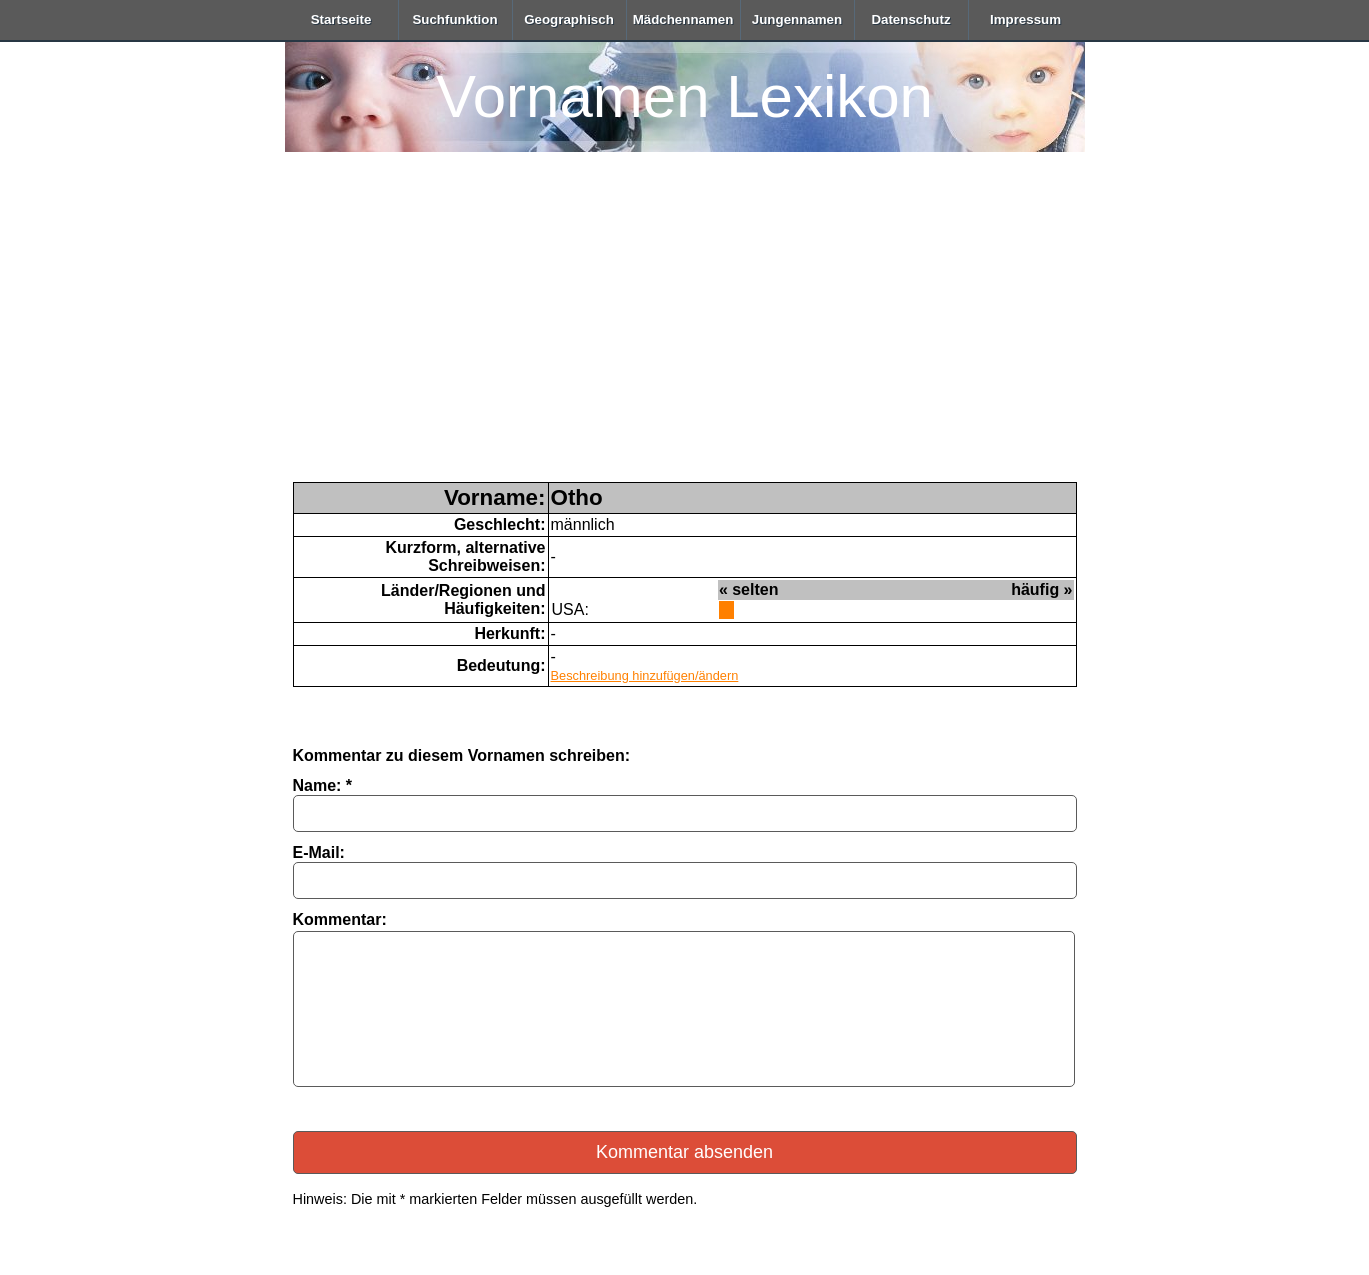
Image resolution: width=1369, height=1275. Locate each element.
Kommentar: (340, 919)
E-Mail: (319, 852)
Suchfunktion (454, 19)
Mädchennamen (683, 19)
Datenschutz (910, 19)
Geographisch (569, 19)
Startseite (341, 19)
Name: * (323, 785)
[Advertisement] (685, 332)
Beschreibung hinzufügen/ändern (645, 675)
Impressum (1025, 19)
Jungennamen (797, 19)
